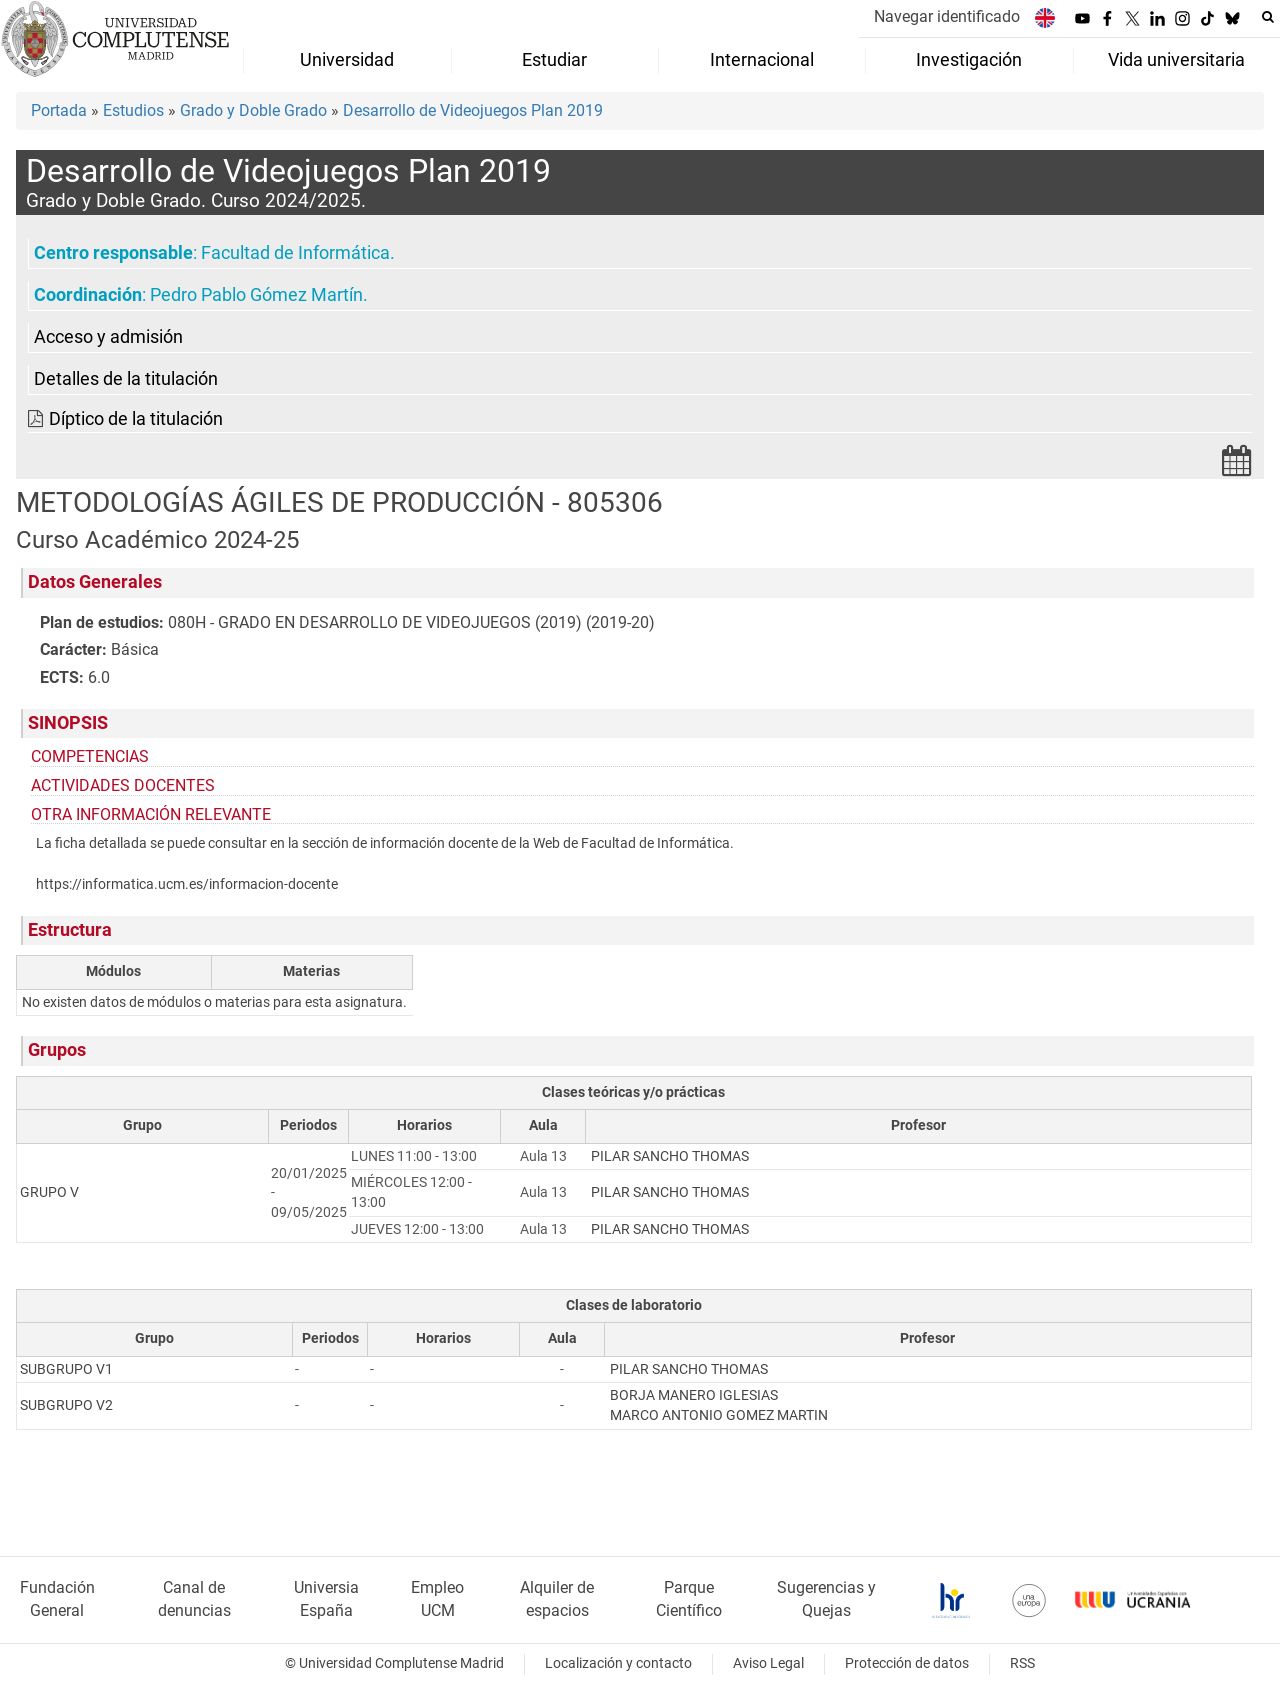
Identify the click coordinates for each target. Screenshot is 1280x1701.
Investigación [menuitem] (969, 60)
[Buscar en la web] (1268, 17)
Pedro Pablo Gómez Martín (256, 295)
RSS (1022, 1663)
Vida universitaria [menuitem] (1176, 60)
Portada (59, 110)
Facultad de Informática (295, 253)
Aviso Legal (768, 1663)
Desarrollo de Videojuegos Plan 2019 (473, 110)
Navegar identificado (947, 16)
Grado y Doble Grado (253, 110)
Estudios (133, 110)
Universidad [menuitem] (347, 60)
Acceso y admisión (108, 337)
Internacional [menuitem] (762, 60)
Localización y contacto (618, 1663)
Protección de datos (907, 1663)
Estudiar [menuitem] (554, 60)
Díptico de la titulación (136, 419)
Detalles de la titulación (126, 379)
